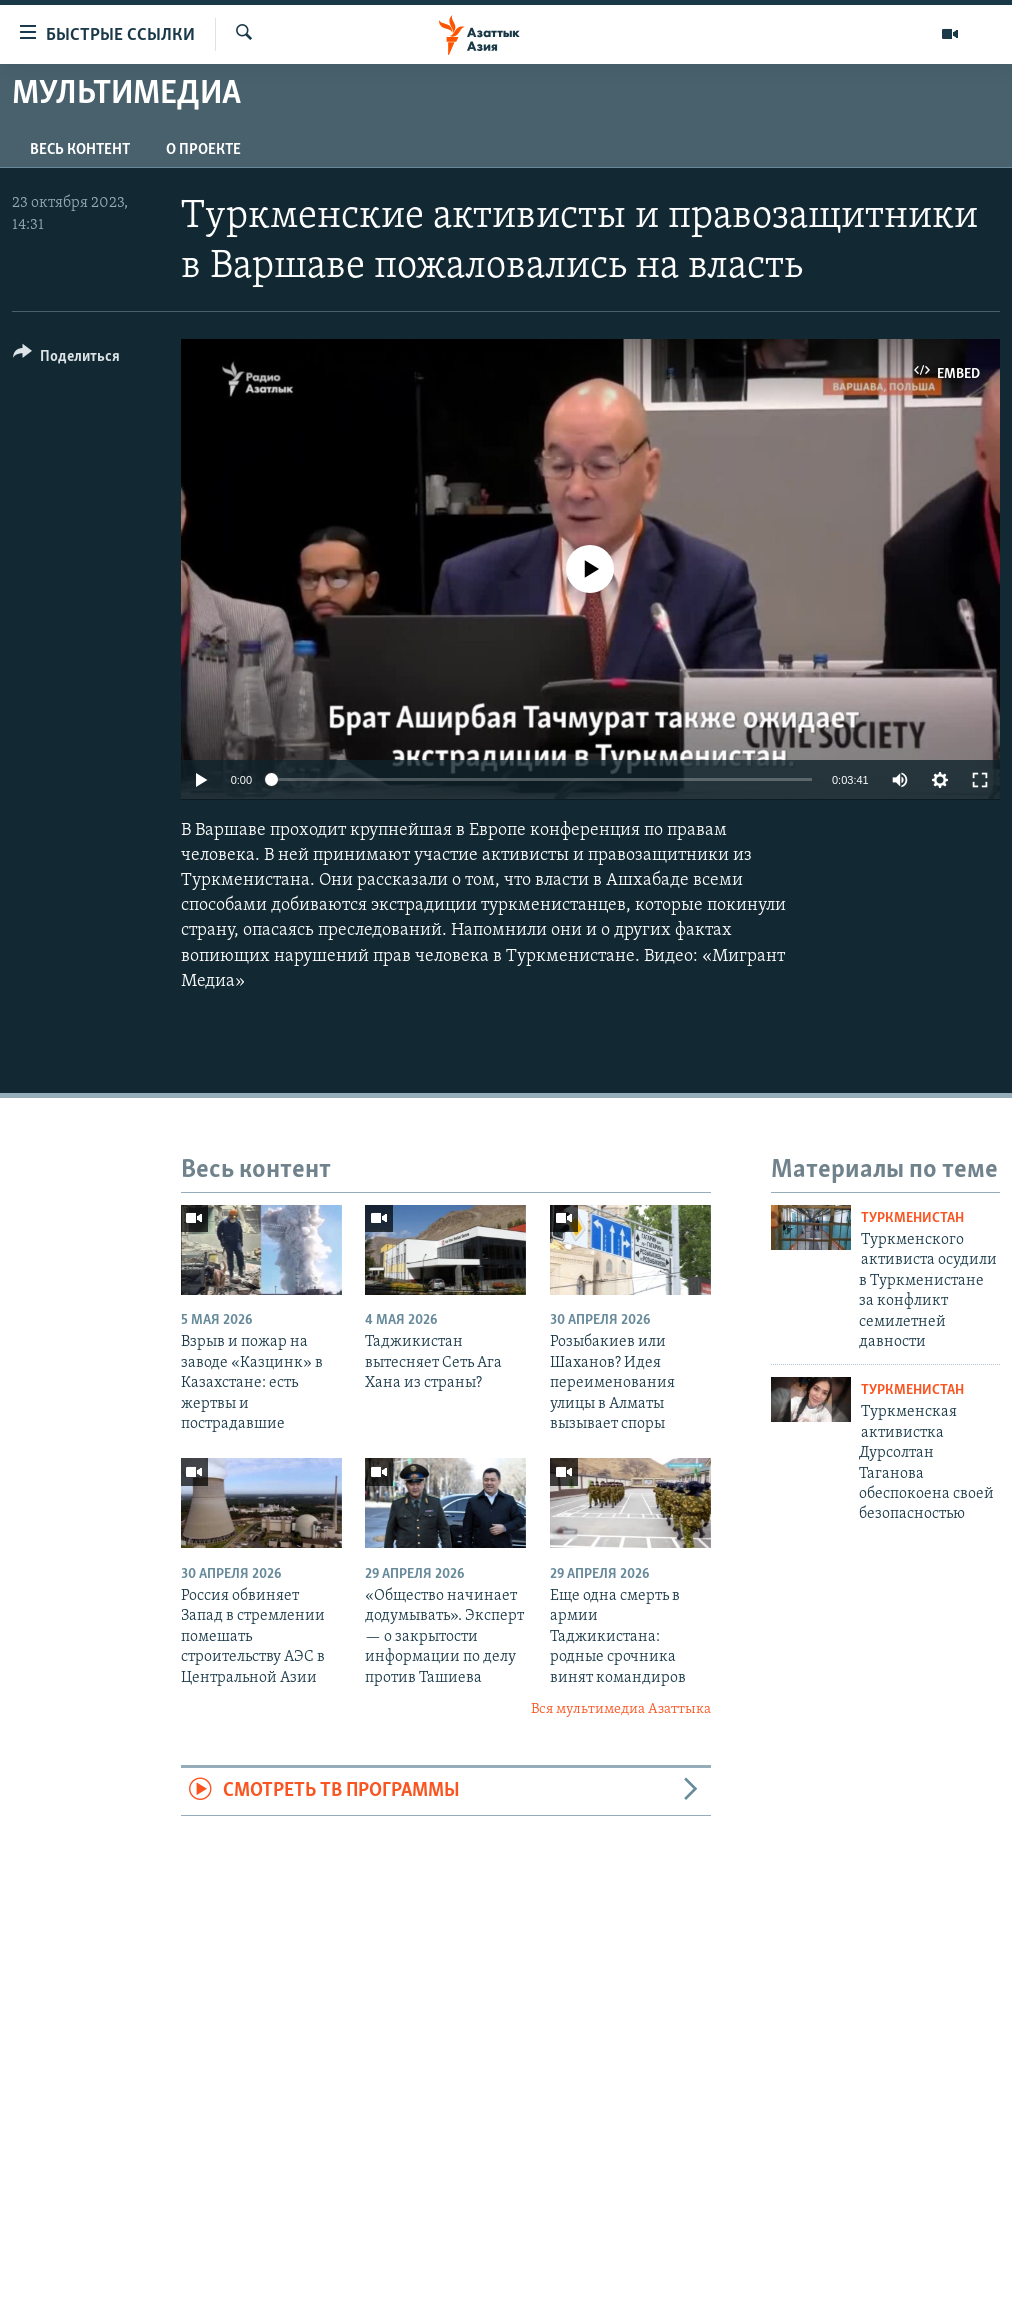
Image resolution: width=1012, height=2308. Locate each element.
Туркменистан (912, 1218)
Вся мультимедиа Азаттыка (621, 1709)
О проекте (203, 150)
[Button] (66, 359)
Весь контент (80, 150)
